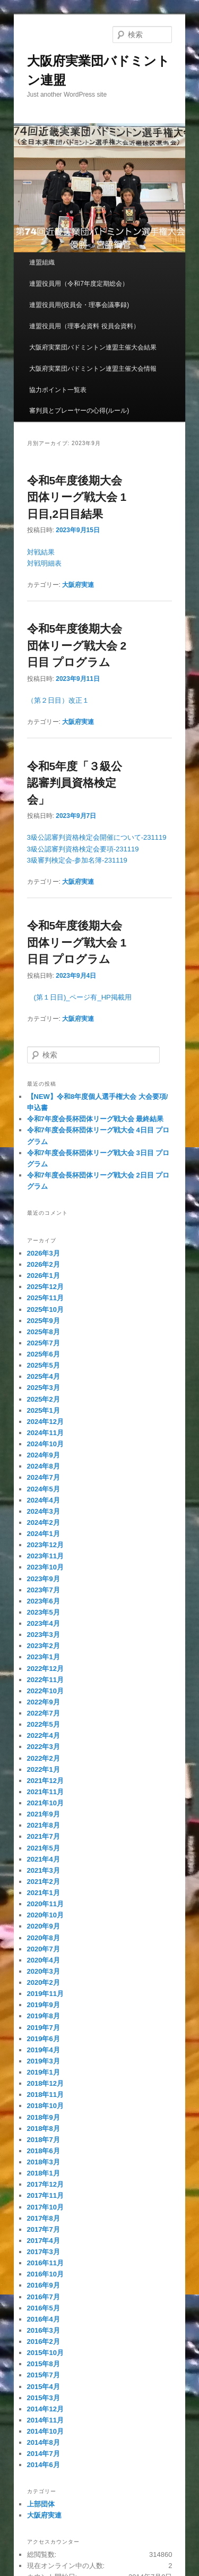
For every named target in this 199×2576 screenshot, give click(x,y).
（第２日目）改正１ (58, 700)
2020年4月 (43, 1960)
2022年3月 (43, 1747)
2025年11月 (45, 1298)
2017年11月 (45, 2195)
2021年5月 (43, 1848)
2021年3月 (43, 1870)
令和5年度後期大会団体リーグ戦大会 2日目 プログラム (77, 645)
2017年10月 (45, 2207)
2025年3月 (43, 1388)
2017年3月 (43, 2252)
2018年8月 (43, 2129)
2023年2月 (43, 1646)
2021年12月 (45, 1781)
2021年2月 (43, 1882)
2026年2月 (43, 1264)
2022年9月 (43, 1702)
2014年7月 (43, 2454)
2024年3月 (43, 1511)
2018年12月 (45, 2083)
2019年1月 (43, 2072)
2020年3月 (43, 1971)
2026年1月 (43, 1276)
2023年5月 (43, 1612)
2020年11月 (45, 1904)
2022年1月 (43, 1769)
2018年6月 (43, 2151)
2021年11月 (45, 1792)
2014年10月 (45, 2431)
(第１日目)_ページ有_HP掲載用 (79, 997)
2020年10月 (45, 1915)
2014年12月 (45, 2409)
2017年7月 (43, 2229)
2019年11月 (45, 1994)
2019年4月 (43, 2050)
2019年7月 (43, 2028)
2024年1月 (43, 1534)
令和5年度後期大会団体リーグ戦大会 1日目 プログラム (77, 942)
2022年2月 (43, 1758)
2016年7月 (43, 2297)
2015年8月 (43, 2364)
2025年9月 (43, 1321)
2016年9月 (43, 2285)
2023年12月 (45, 1545)
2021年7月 (43, 1836)
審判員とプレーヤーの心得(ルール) (79, 410)
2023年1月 (43, 1657)
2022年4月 (43, 1735)
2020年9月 (43, 1926)
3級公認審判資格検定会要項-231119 (83, 849)
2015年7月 (43, 2375)
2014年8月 (43, 2442)
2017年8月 (43, 2218)
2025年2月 (43, 1399)
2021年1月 (43, 1893)
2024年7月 (43, 1477)
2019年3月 (43, 2061)
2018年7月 (43, 2140)
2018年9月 (43, 2117)
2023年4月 (43, 1623)
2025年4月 (43, 1376)
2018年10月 (45, 2106)
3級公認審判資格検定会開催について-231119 (97, 837)
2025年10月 (45, 1309)
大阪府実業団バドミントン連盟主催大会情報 (93, 368)
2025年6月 (43, 1354)
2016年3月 (43, 2330)
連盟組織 (42, 262)
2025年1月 (43, 1410)
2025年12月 (45, 1287)
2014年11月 (45, 2420)
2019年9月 (43, 2005)
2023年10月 (45, 1567)
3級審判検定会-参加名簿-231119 (77, 860)
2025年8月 (43, 1332)
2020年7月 (43, 1949)
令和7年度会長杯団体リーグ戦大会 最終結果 (95, 1119)
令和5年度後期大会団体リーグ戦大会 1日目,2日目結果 (77, 497)
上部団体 (41, 2504)
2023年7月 (43, 1590)
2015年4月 (43, 2387)
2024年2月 (43, 1522)
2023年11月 (45, 1556)
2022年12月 (45, 1669)
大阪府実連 (78, 584)
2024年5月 (43, 1489)
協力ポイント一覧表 (57, 390)
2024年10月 (45, 1444)
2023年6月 (43, 1601)
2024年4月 (43, 1500)
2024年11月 (45, 1433)
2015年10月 (45, 2353)
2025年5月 (43, 1365)
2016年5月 (43, 2308)
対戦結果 (41, 552)
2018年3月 (43, 2162)
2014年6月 (43, 2465)
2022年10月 (45, 1691)
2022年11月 (45, 1680)
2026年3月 (43, 1253)
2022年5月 (43, 1724)
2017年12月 (45, 2184)
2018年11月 (45, 2095)
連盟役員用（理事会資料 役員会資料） (84, 326)
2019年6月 (43, 2039)
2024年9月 (43, 1455)
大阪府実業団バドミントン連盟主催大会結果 (93, 347)
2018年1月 (43, 2173)
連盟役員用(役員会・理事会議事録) (79, 305)
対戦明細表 (44, 563)
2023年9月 (43, 1579)
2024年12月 (45, 1422)
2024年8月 (43, 1466)
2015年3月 (43, 2398)
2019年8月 (43, 2016)
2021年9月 (43, 1814)
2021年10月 (45, 1803)
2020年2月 (43, 1982)
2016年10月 (45, 2274)
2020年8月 (43, 1938)
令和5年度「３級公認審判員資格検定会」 (75, 783)
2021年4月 (43, 1859)
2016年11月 (45, 2263)
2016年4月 (43, 2319)
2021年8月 (43, 1825)
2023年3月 (43, 1635)
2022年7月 (43, 1713)
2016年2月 (43, 2341)
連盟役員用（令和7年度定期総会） (78, 283)
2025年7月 (43, 1343)
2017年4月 (43, 2241)
